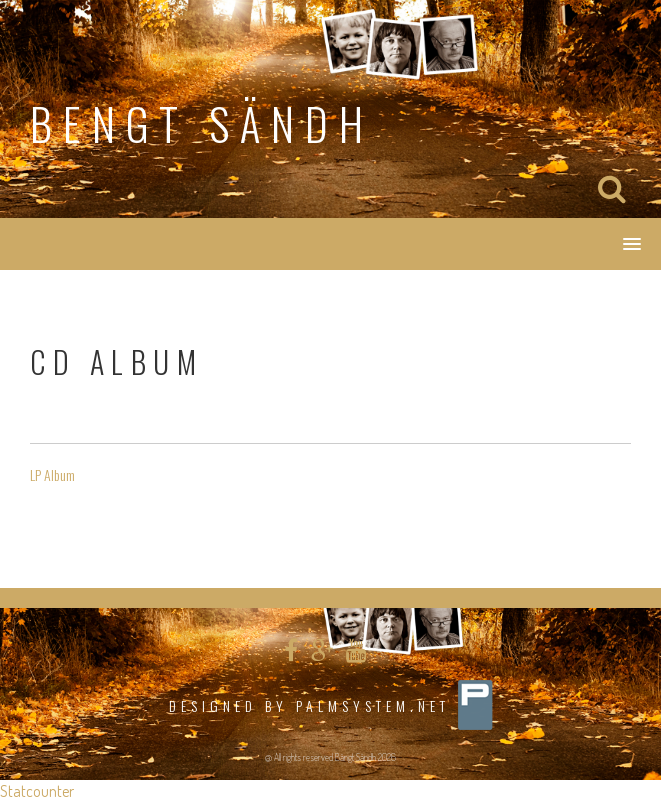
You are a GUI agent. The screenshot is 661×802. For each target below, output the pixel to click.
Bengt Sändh (202, 123)
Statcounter (37, 791)
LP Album (52, 474)
